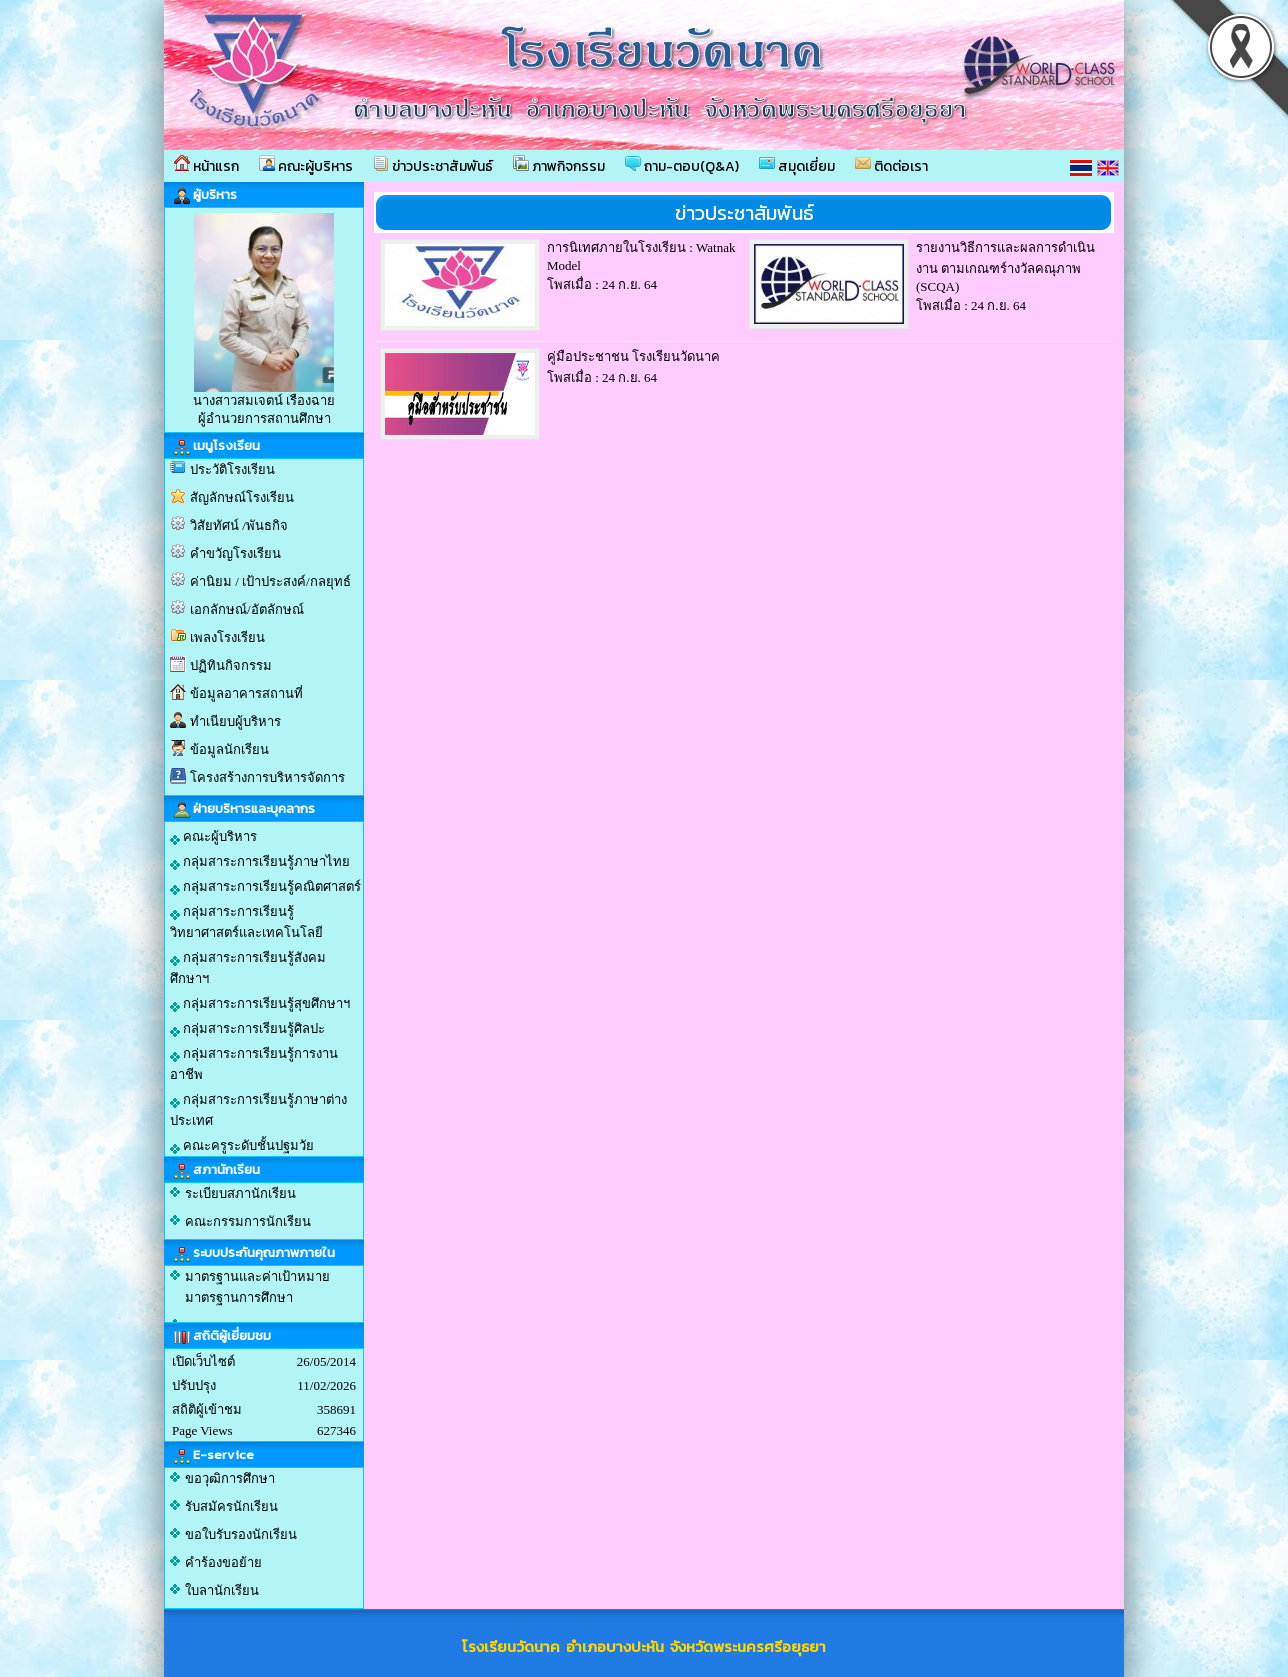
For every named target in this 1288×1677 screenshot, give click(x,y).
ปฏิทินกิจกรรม (231, 665)
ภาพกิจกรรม (559, 166)
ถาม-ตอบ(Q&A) (682, 166)
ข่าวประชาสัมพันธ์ (433, 166)
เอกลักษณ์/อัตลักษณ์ (247, 609)
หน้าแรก (206, 166)
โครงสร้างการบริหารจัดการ (267, 777)
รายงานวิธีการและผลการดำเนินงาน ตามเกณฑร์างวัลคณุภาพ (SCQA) (1005, 267)
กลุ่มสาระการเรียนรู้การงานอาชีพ (254, 1064)
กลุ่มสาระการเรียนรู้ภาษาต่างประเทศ (258, 1110)
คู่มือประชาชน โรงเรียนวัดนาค (633, 356)
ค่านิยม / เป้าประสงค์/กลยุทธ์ (270, 581)
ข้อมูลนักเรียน (229, 749)
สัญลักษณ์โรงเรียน (242, 497)
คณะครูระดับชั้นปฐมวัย (242, 1146)
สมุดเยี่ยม (797, 166)
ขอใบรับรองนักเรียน (241, 1534)
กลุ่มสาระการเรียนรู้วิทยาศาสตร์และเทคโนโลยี (246, 922)
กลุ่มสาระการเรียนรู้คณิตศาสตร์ (265, 887)
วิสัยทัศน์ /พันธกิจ (239, 525)
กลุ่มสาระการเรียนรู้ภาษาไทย (260, 862)
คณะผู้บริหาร (306, 166)
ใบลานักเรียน (222, 1590)
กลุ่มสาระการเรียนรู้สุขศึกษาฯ (260, 1004)
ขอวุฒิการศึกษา (230, 1478)
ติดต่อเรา (891, 166)
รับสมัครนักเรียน (231, 1506)
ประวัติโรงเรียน (232, 469)
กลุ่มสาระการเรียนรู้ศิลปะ (247, 1029)
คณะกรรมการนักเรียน (248, 1221)
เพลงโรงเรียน (227, 637)
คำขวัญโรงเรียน (235, 553)
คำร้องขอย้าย (223, 1562)
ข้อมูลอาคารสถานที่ (246, 693)
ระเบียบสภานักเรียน (240, 1193)
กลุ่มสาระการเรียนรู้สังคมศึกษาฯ (248, 968)
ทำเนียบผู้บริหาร (235, 721)
